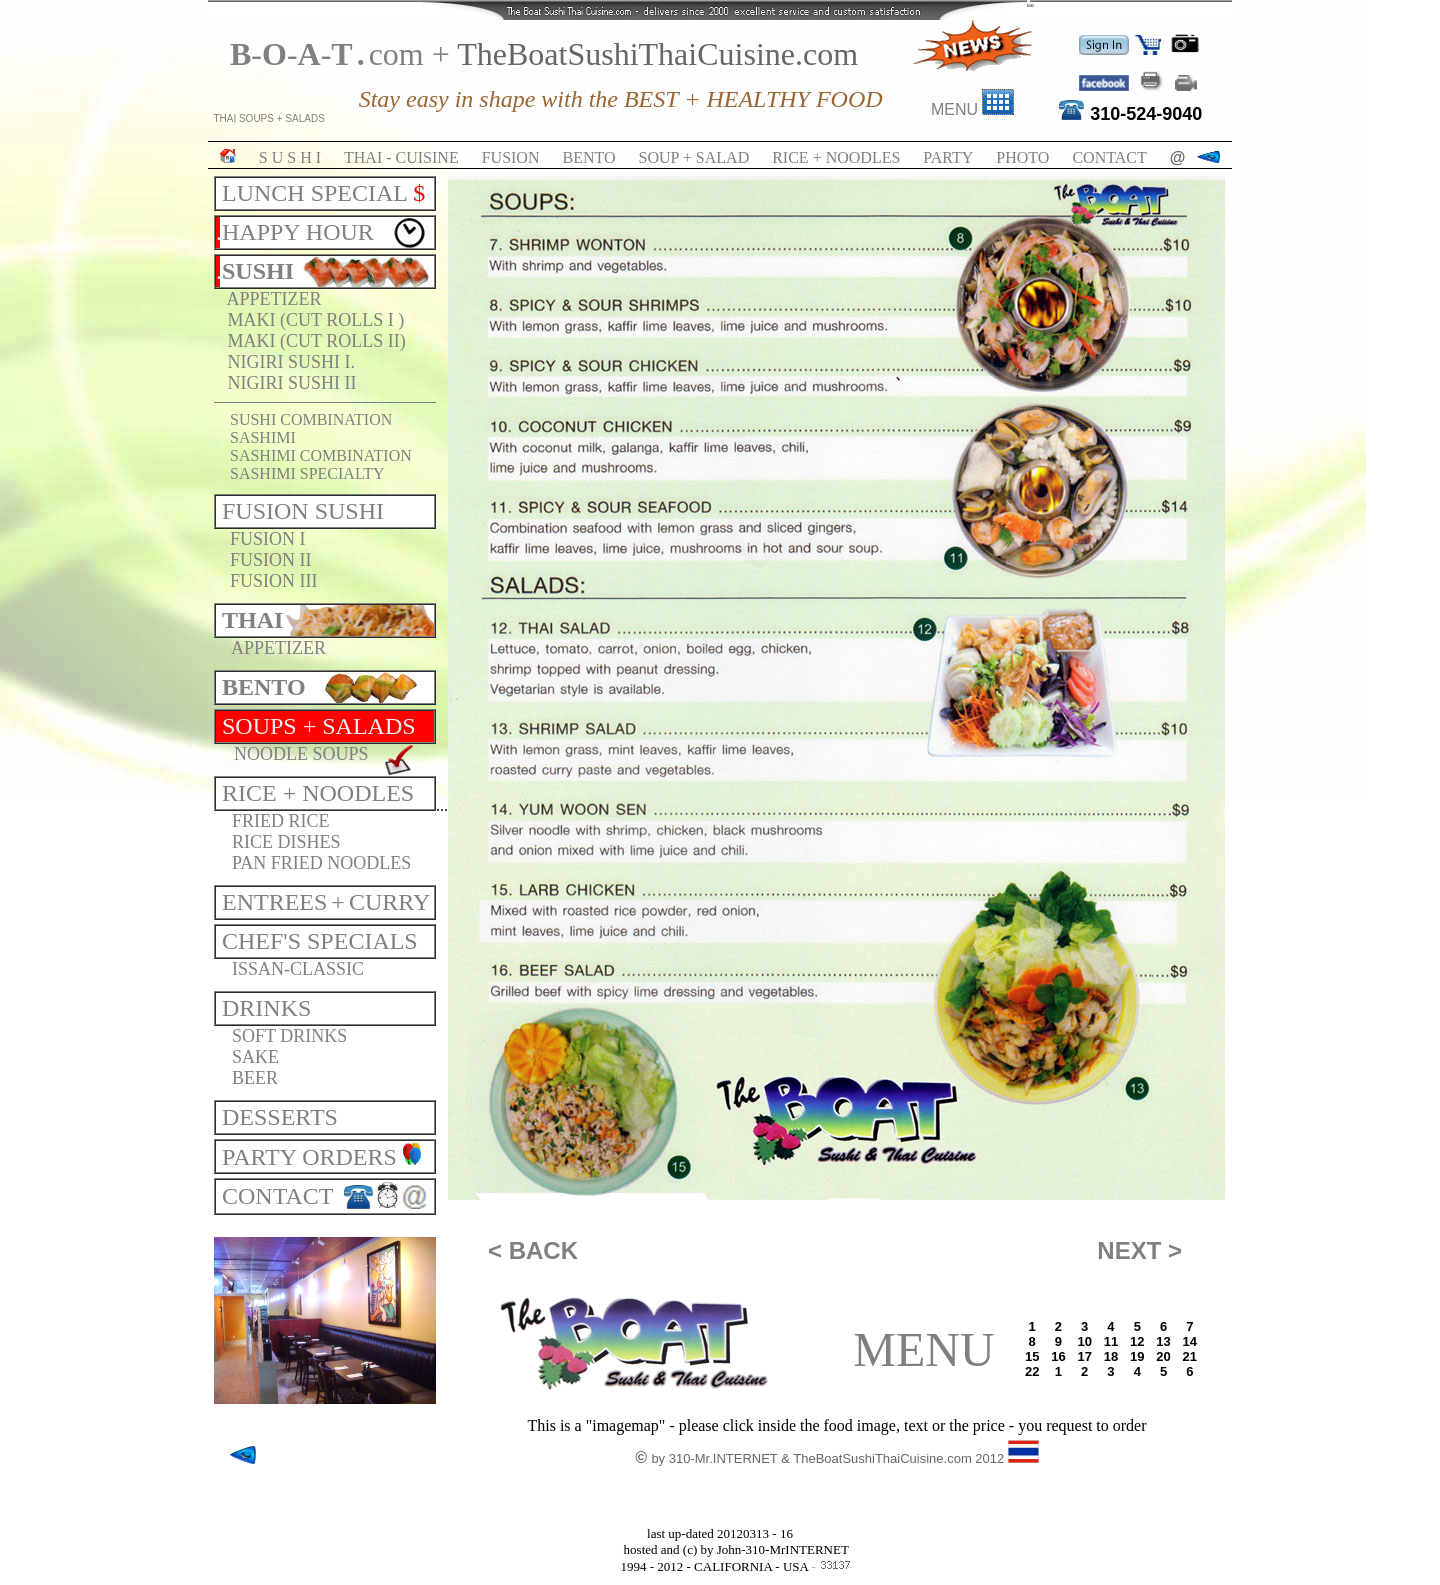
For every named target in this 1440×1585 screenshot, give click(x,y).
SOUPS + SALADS (319, 726)
